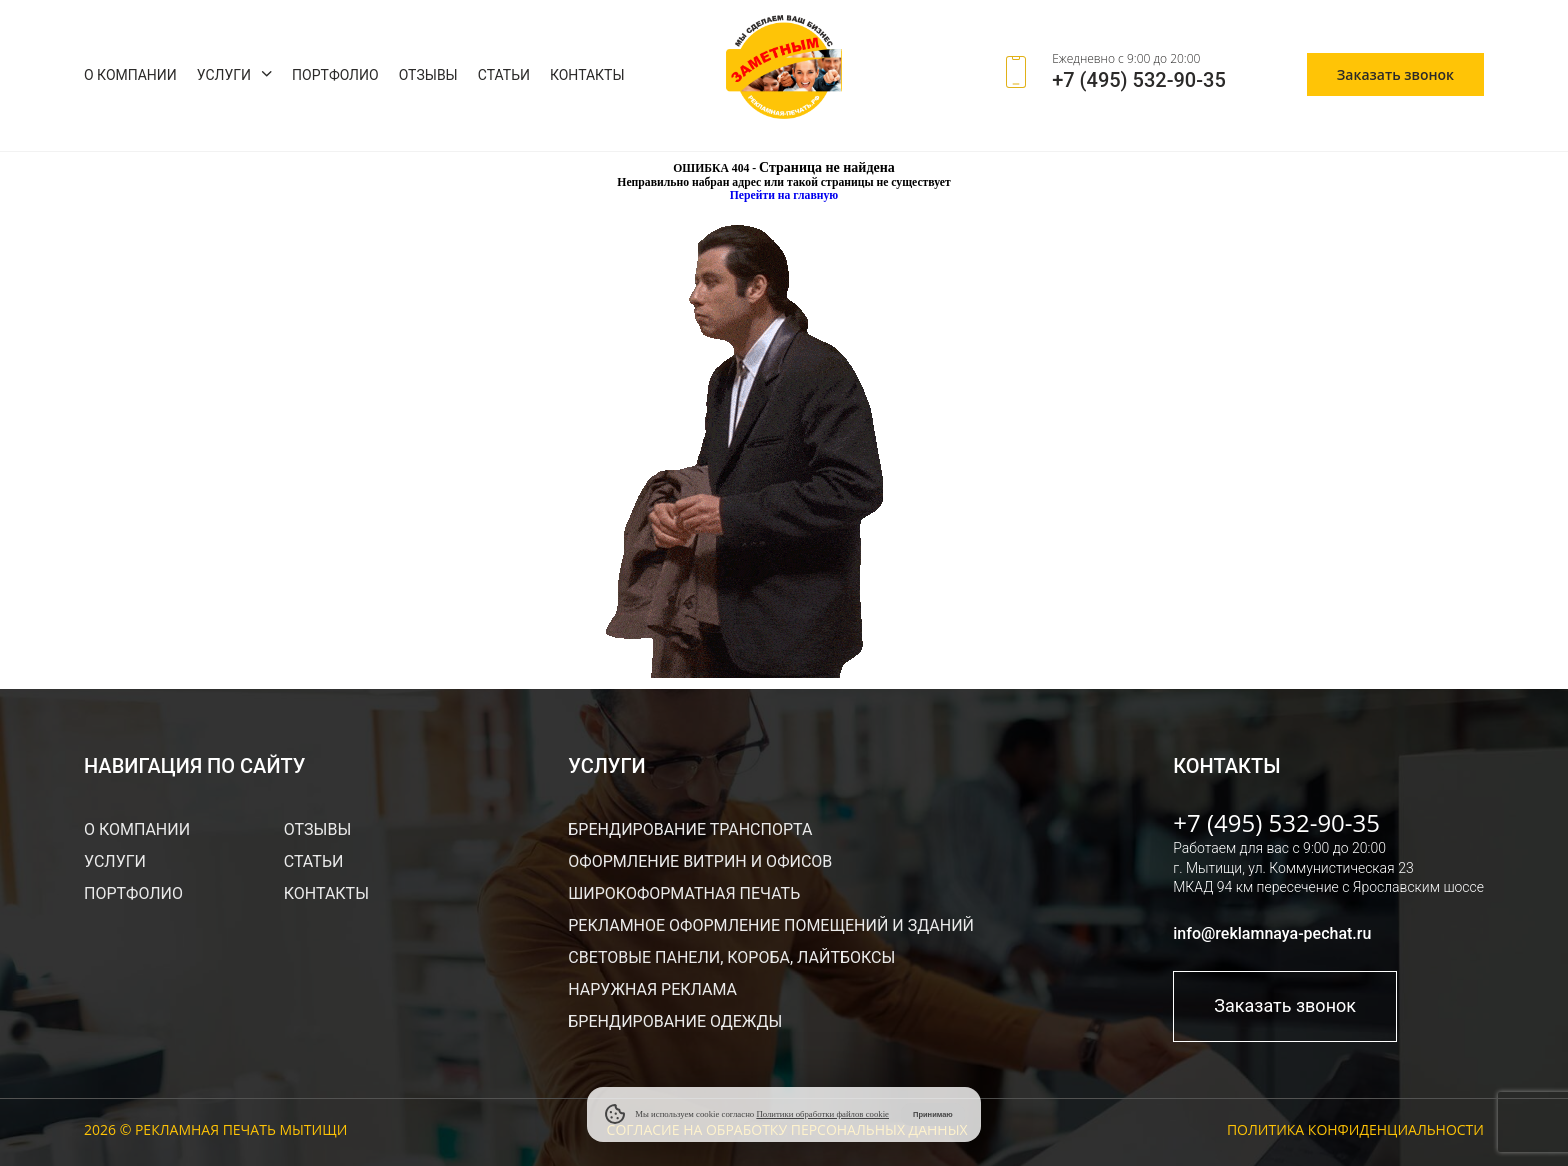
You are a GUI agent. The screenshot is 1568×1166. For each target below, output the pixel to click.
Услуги (224, 75)
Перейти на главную (784, 195)
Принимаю (933, 1114)
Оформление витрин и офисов (700, 861)
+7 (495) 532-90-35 (1139, 80)
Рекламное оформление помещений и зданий (771, 925)
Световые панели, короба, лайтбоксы (731, 957)
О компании (130, 75)
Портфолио (335, 75)
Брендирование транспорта (690, 829)
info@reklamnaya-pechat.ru (1272, 933)
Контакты (587, 75)
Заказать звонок (1395, 74)
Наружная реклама (652, 989)
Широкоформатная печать (684, 893)
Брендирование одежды (675, 1021)
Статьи (504, 75)
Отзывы (428, 75)
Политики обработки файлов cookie (822, 1114)
